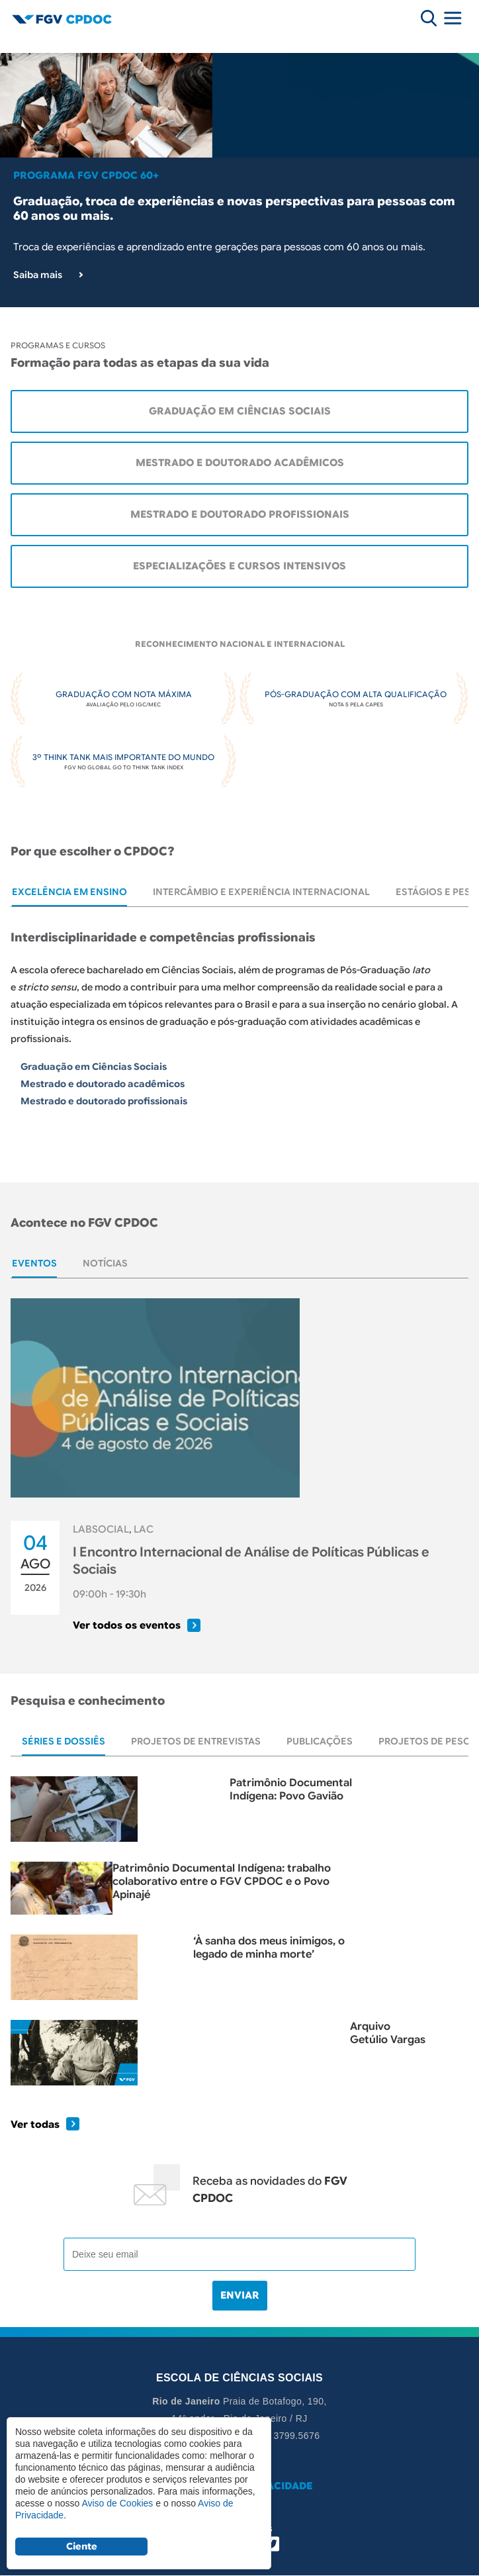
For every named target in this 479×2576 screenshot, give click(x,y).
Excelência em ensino (69, 892)
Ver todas (35, 2124)
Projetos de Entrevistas (196, 1741)
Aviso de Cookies (117, 2503)
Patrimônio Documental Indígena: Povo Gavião (291, 1789)
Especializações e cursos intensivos (239, 566)
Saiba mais (37, 275)
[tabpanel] (239, 1036)
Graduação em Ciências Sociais (240, 411)
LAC (143, 1529)
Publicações (319, 1741)
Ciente (81, 2546)
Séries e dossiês (63, 1741)
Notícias (105, 1263)
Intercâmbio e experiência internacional (261, 892)
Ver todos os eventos (127, 1625)
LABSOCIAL (101, 1529)
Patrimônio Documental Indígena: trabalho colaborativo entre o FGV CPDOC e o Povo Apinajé (221, 1876)
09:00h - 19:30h (109, 1594)
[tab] (69, 892)
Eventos (34, 1263)
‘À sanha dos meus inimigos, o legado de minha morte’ (269, 1947)
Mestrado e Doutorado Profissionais (239, 514)
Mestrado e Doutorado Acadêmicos (240, 463)
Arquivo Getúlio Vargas (387, 2033)
